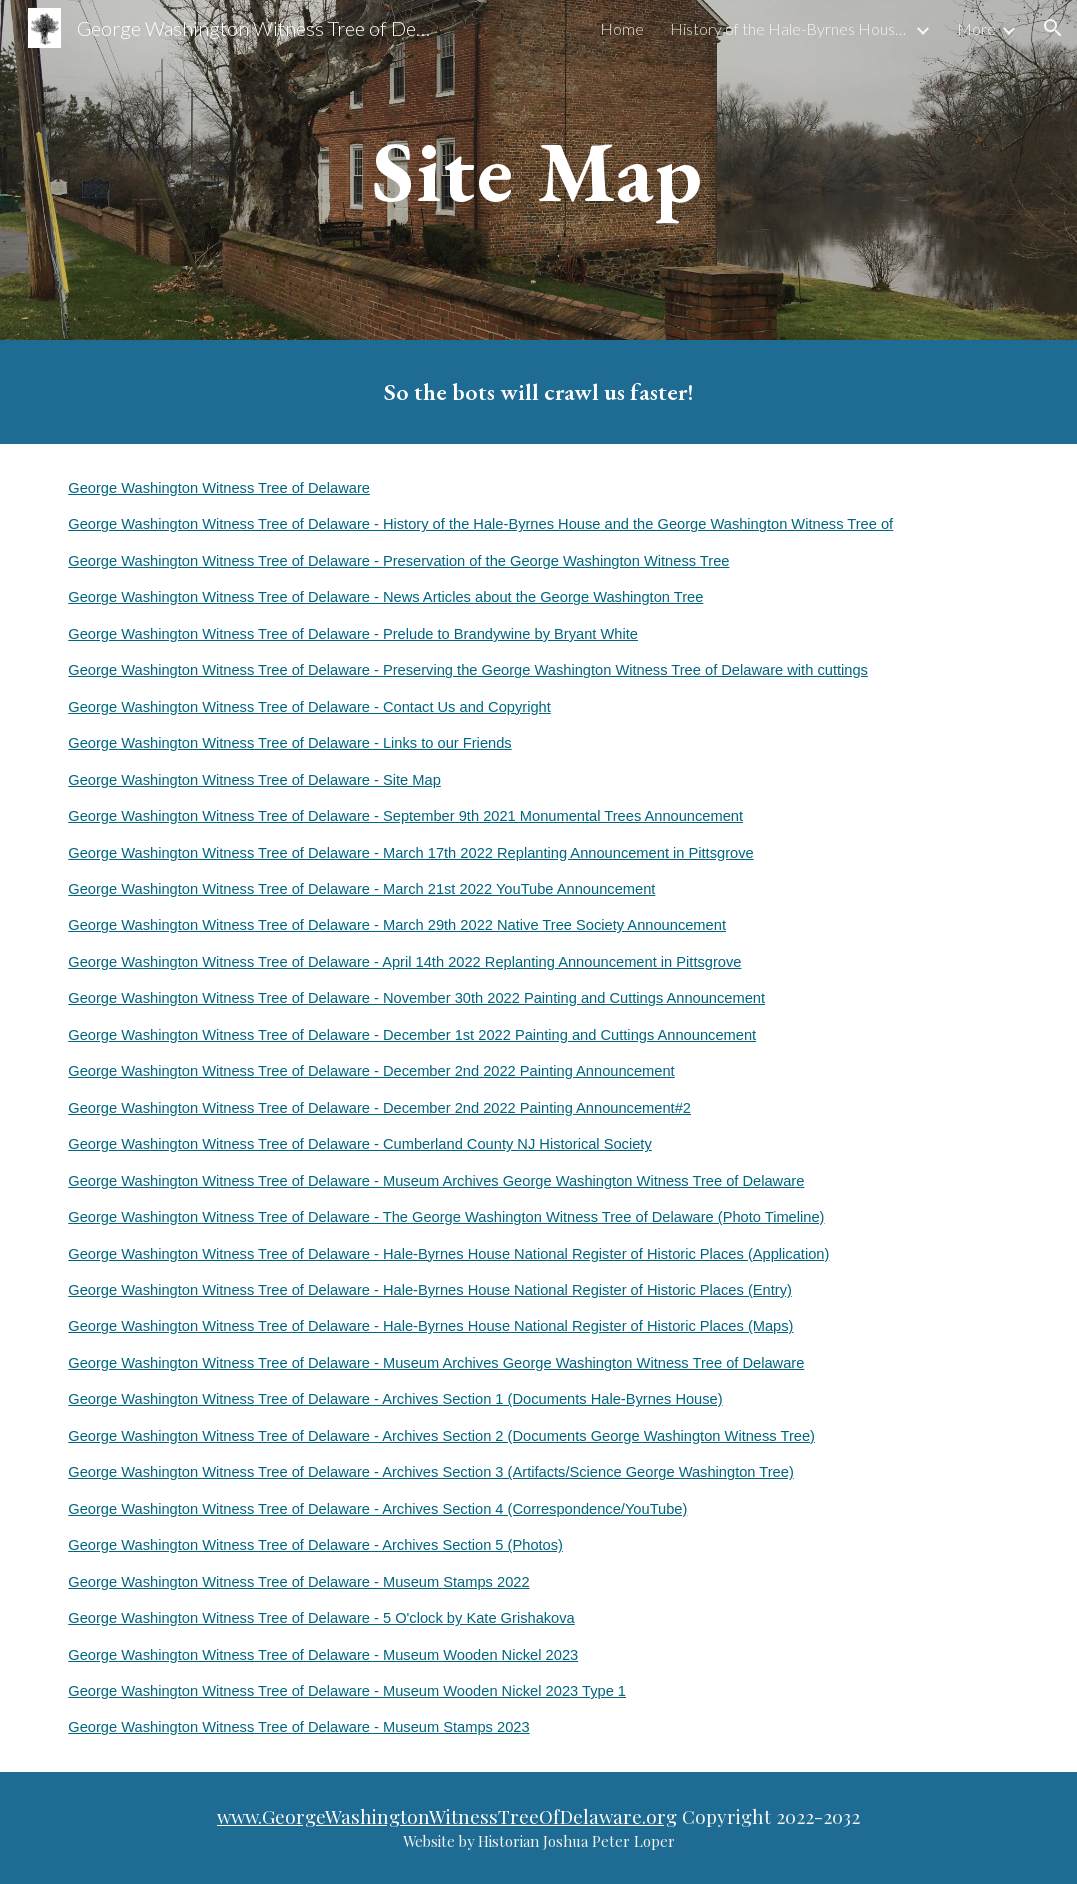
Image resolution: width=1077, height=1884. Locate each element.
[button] (1053, 28)
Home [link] (622, 28)
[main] (538, 169)
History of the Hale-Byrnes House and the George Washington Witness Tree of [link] (790, 28)
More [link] (976, 28)
